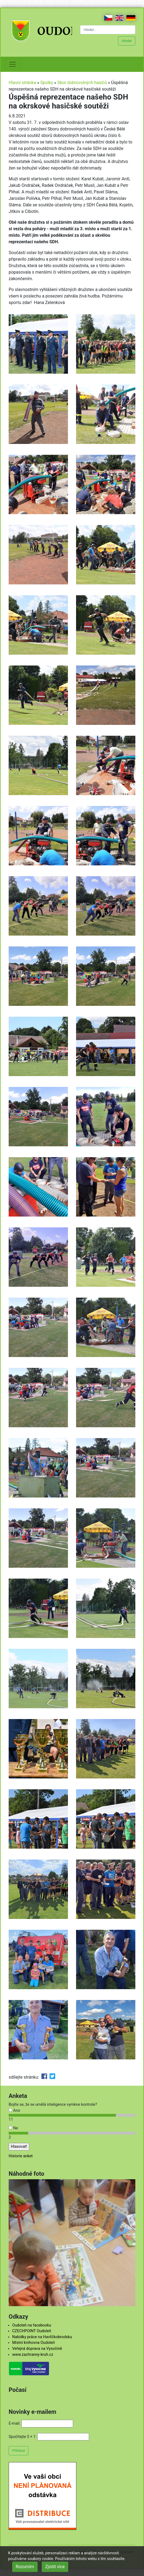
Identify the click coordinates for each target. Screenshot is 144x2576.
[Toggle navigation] (12, 64)
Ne (13, 2128)
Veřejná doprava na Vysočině (37, 2348)
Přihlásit (18, 2451)
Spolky (46, 82)
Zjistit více (55, 2566)
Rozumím (25, 2566)
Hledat (127, 41)
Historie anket (21, 2156)
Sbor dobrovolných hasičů (82, 82)
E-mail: (14, 2423)
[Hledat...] (107, 29)
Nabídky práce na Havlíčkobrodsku (42, 2337)
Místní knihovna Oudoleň (33, 2342)
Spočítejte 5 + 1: (23, 2436)
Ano (14, 2110)
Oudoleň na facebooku (31, 2325)
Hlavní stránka (22, 82)
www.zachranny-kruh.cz (32, 2354)
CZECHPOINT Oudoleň (31, 2331)
